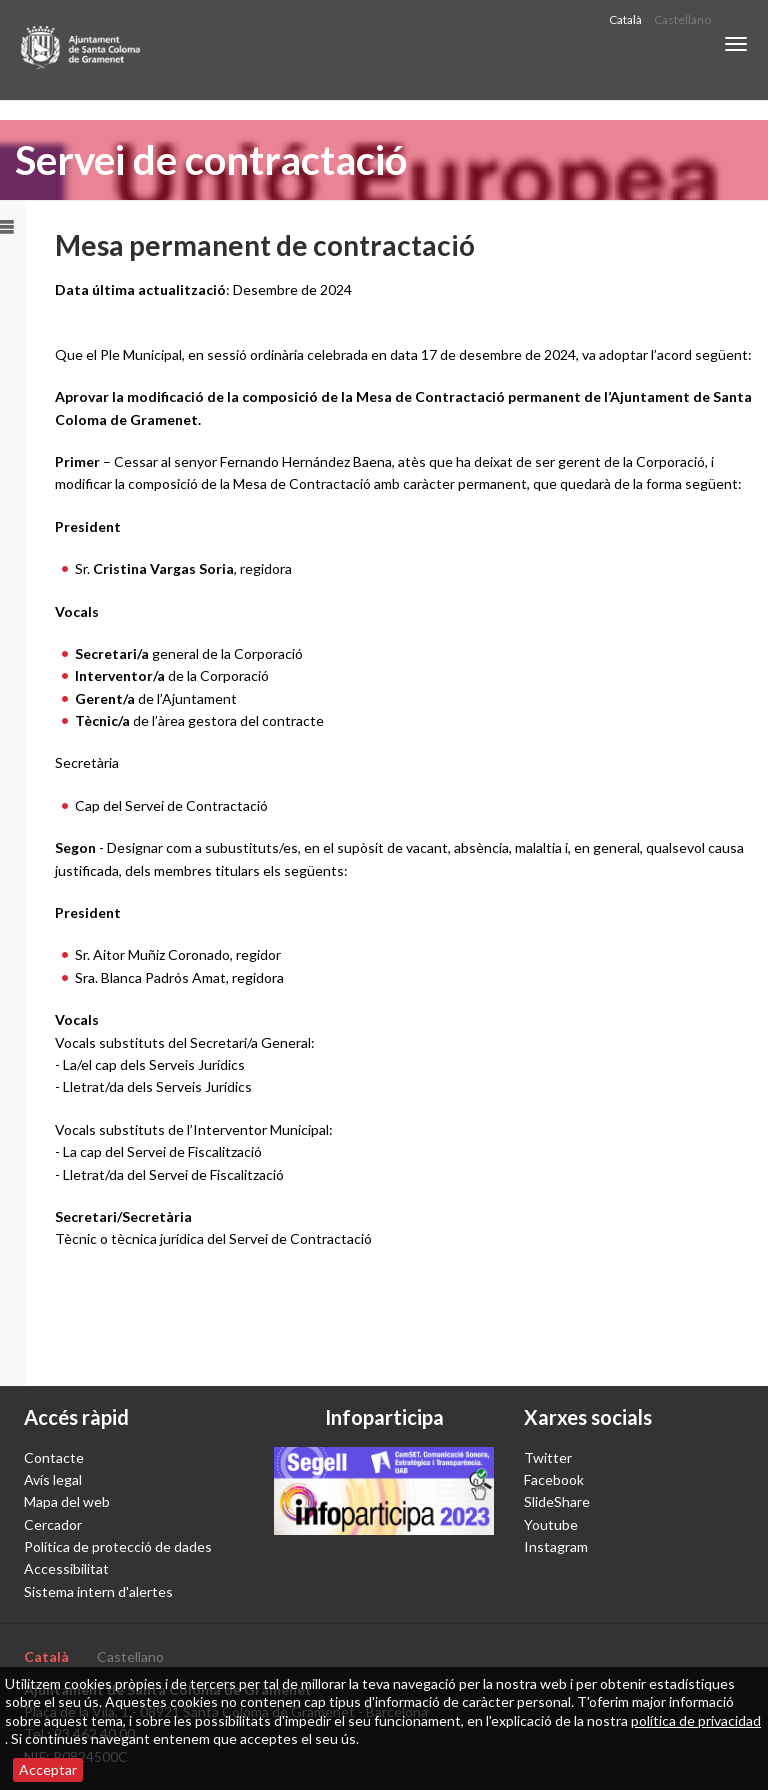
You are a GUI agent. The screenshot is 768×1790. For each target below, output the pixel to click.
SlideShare (557, 1501)
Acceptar (48, 1769)
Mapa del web (67, 1501)
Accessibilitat (66, 1568)
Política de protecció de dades (118, 1546)
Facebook (554, 1479)
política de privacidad (696, 1720)
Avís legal (53, 1479)
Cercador (53, 1524)
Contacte (54, 1457)
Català (625, 19)
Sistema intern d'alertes (98, 1591)
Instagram (556, 1546)
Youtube (551, 1524)
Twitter (548, 1457)
